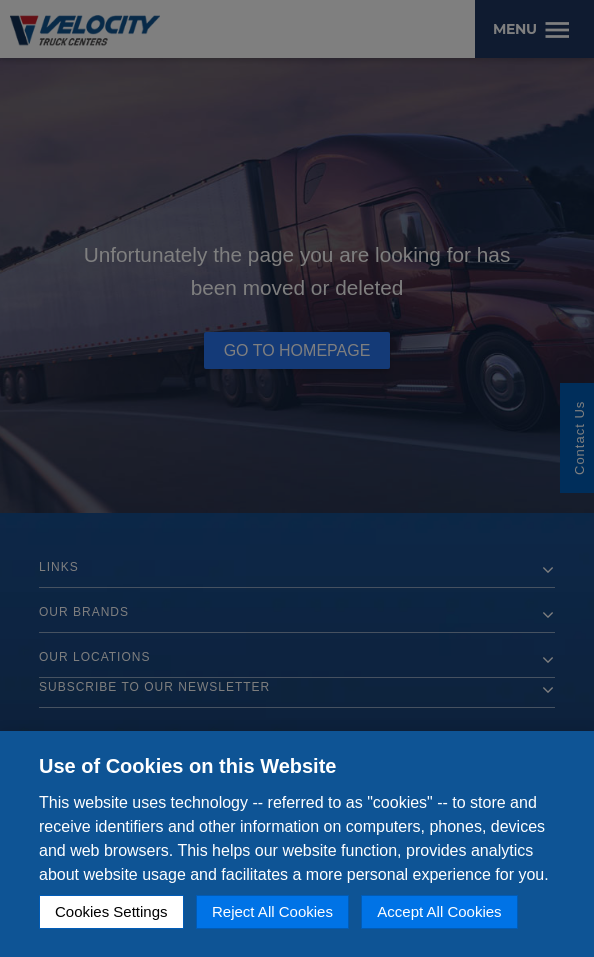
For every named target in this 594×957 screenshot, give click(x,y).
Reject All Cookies (272, 911)
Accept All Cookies (439, 911)
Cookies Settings (111, 911)
